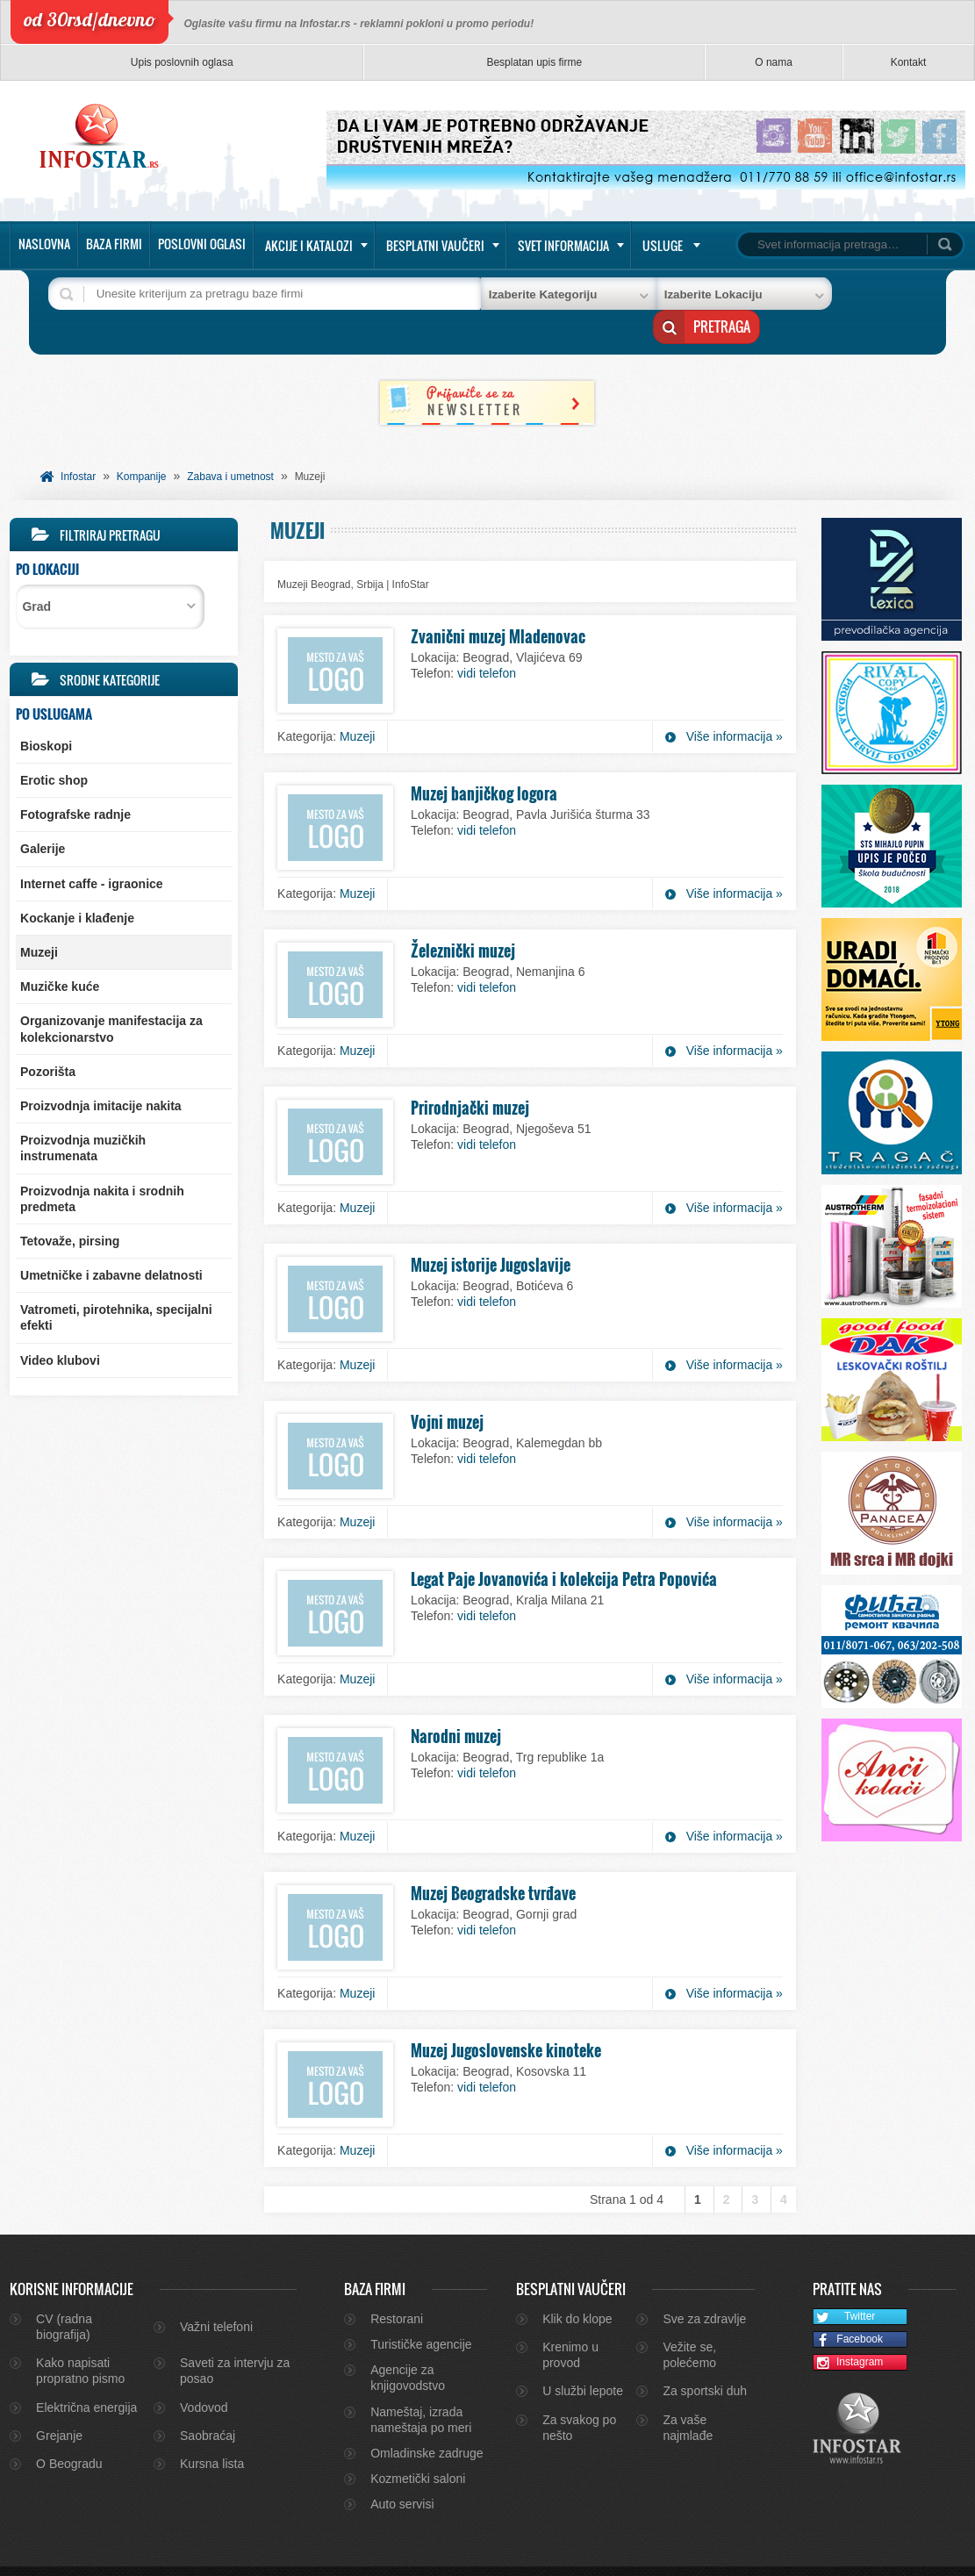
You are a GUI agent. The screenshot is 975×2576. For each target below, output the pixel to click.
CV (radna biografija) (64, 2294)
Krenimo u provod (570, 2322)
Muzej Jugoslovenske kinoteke (506, 2017)
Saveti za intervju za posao (235, 2338)
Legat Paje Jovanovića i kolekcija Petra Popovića (564, 1546)
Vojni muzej (447, 1389)
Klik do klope (577, 2286)
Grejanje (59, 2403)
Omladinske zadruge (426, 2421)
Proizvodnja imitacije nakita (101, 1073)
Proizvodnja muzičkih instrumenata (83, 1115)
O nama (773, 62)
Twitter (845, 2285)
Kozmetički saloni (417, 2446)
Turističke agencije (420, 2312)
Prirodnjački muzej (470, 1075)
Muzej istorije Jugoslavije (490, 1232)
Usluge (662, 245)
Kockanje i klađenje (77, 886)
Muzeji (39, 920)
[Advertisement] (123, 1493)
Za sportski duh (705, 2358)
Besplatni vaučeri (435, 245)
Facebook (848, 2307)
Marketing (915, 2555)
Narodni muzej (456, 1703)
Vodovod (204, 2375)
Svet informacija (563, 245)
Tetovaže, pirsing (69, 1209)
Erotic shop (54, 748)
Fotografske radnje (75, 782)
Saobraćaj (207, 2403)
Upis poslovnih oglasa (182, 62)
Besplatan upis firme (534, 62)
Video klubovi (60, 1328)
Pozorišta (47, 1039)
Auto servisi (402, 2472)
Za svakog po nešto (579, 2395)
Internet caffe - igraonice (91, 851)
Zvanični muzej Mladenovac (498, 603)
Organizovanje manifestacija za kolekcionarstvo (111, 996)
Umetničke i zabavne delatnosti (111, 1243)
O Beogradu (69, 2431)
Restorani (396, 2286)
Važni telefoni (216, 2294)
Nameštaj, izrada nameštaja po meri (420, 2387)
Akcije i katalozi (309, 245)
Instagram (849, 2330)
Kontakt (909, 62)
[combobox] (110, 574)
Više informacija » (734, 704)
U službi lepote (582, 2358)
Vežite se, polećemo (689, 2322)
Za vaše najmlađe (688, 2395)
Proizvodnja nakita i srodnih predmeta (102, 1166)
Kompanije (142, 444)
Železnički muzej (463, 918)
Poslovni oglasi (202, 243)
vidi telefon (486, 641)
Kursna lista (212, 2431)
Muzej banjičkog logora (484, 761)
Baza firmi (114, 243)
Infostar (78, 444)
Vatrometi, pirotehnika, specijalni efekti (116, 1285)
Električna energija (86, 2375)
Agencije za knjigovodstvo (407, 2345)
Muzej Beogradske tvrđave (493, 1860)
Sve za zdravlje (704, 2286)
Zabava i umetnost (230, 444)
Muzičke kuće (59, 954)
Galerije (42, 816)
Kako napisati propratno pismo (80, 2338)
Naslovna (44, 243)
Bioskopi (46, 714)
